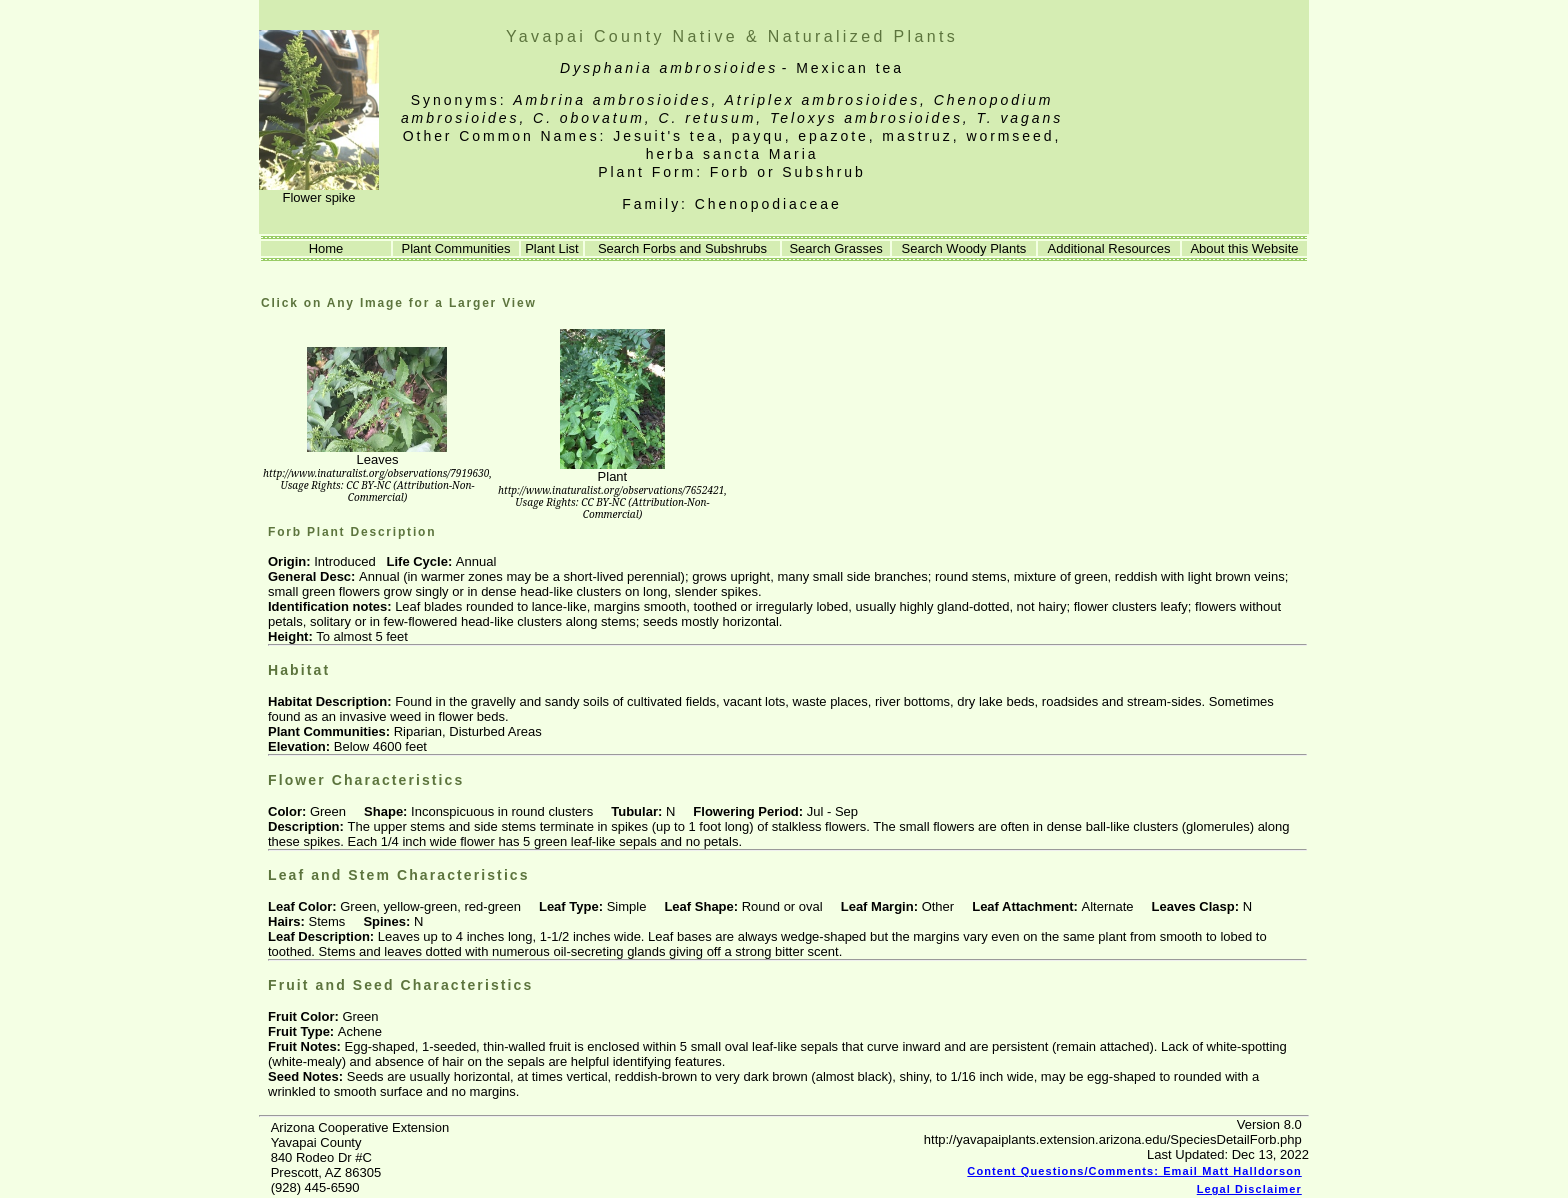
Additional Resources (1109, 248)
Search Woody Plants (964, 248)
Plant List (551, 248)
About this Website (1244, 248)
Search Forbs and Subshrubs (682, 248)
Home (325, 248)
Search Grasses (835, 248)
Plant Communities (455, 248)
